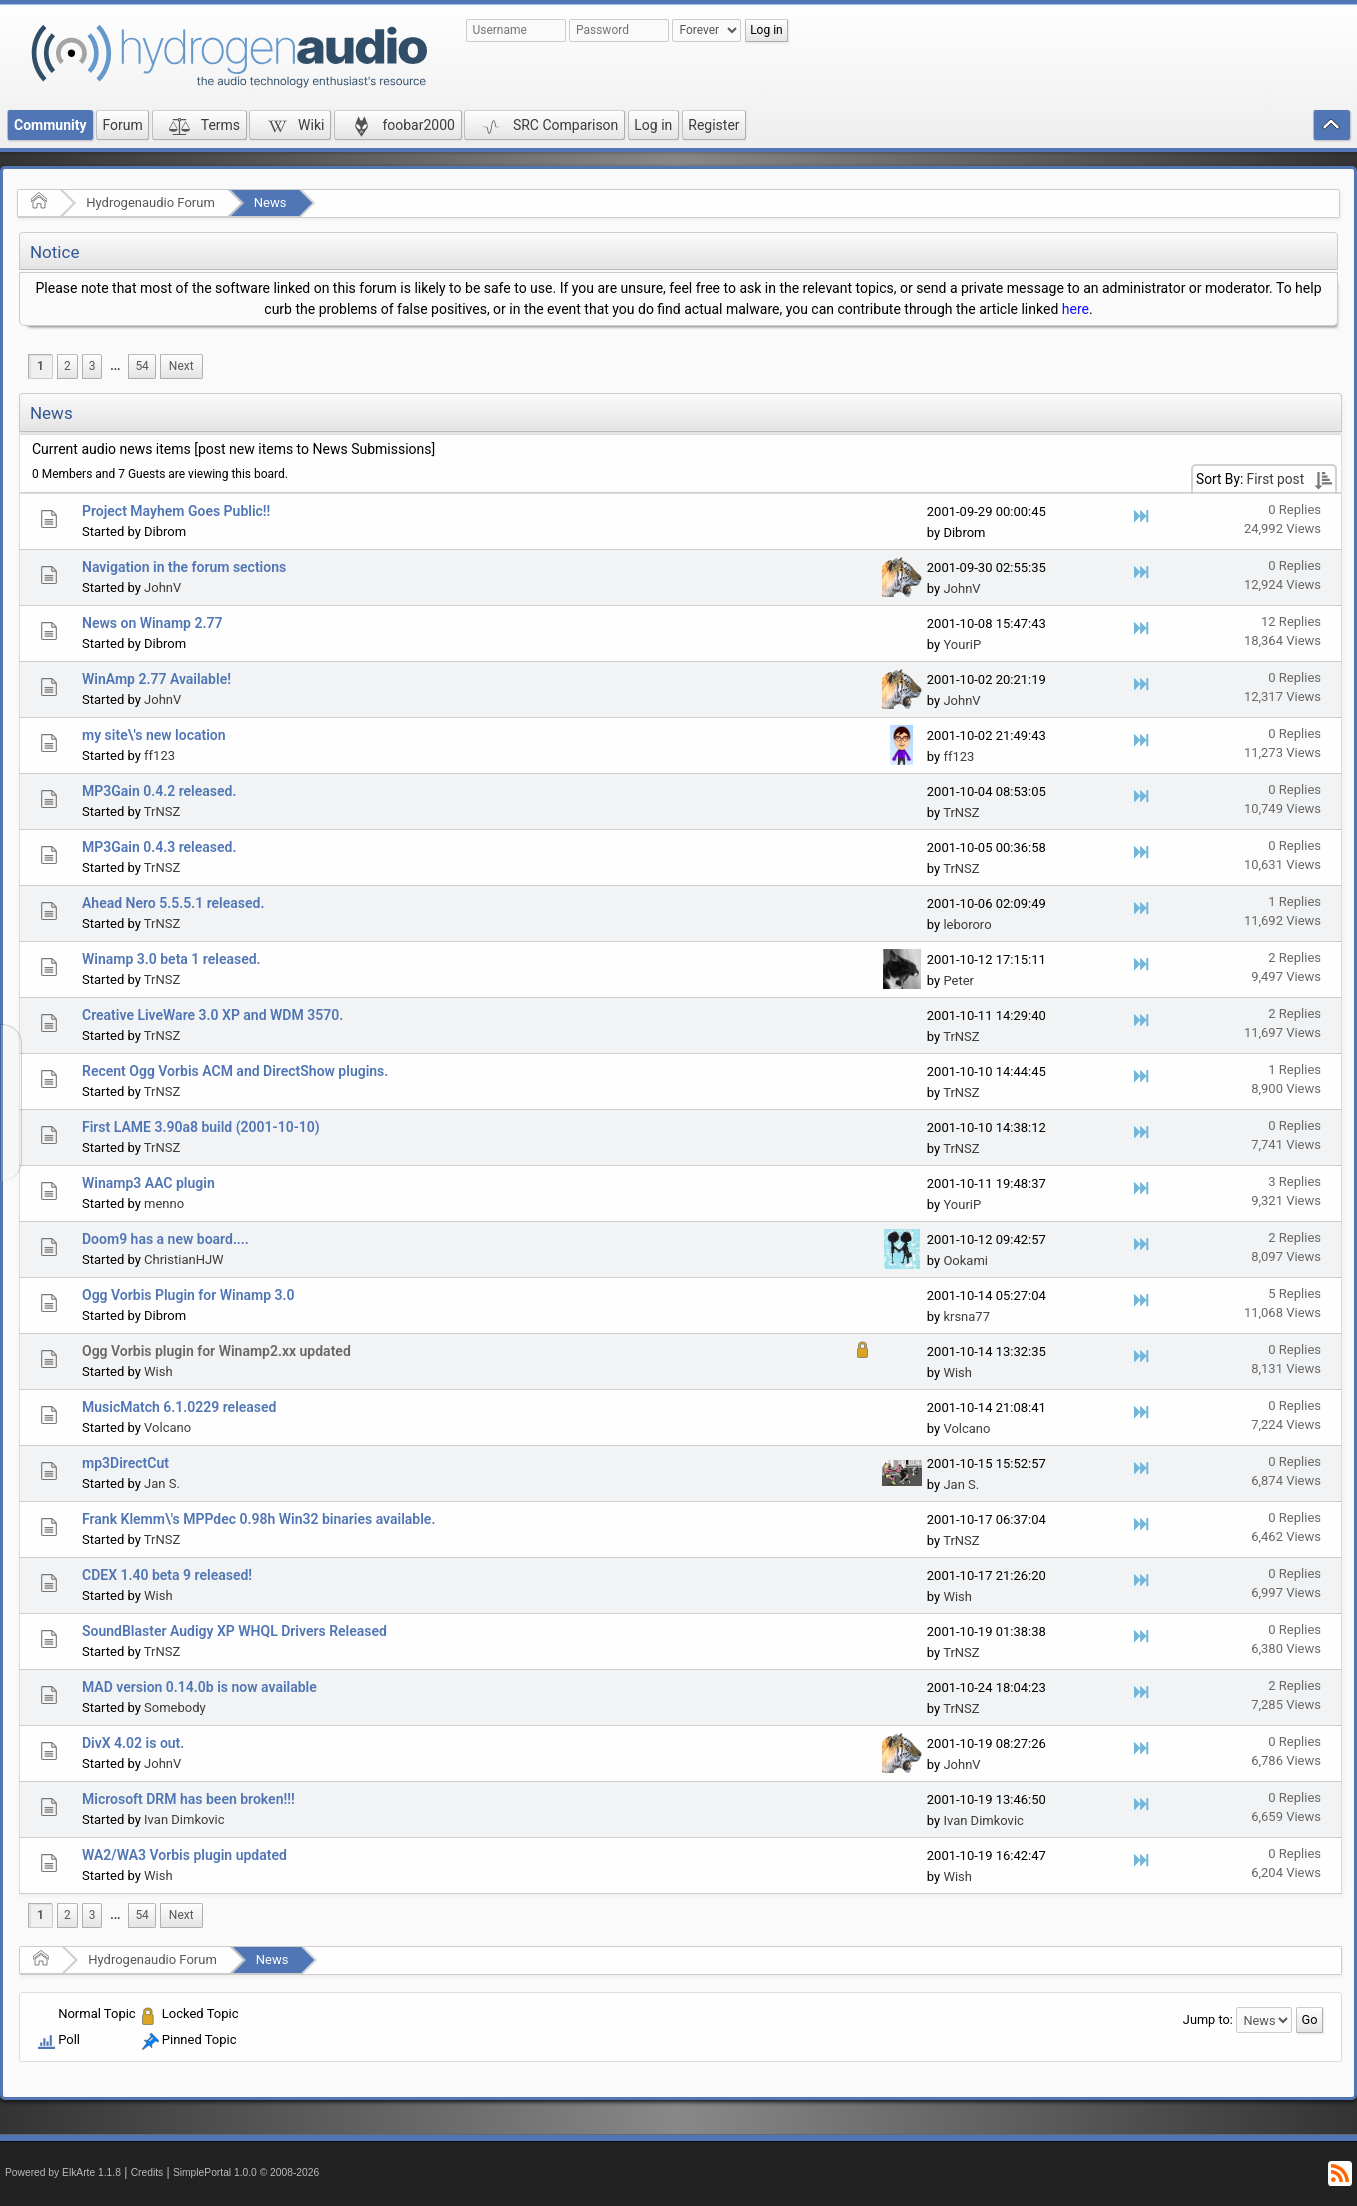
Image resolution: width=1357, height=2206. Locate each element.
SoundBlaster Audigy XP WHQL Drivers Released (234, 1631)
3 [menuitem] (92, 366)
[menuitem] (115, 366)
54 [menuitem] (141, 366)
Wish (158, 1371)
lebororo (967, 924)
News (270, 202)
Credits (147, 2172)
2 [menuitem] (67, 366)
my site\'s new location (154, 735)
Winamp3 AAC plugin (148, 1183)
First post (1276, 479)
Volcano (167, 1427)
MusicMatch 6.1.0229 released (179, 1407)
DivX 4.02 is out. (133, 1743)
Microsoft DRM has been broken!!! (188, 1799)
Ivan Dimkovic (184, 1819)
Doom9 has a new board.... (165, 1239)
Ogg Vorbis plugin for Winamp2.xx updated (216, 1351)
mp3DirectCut (125, 1463)
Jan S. (162, 1483)
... (115, 366)
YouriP (962, 644)
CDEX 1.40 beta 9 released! (167, 1575)
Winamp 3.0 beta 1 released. (171, 959)
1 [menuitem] (40, 366)
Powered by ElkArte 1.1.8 (63, 2172)
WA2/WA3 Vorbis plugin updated (184, 1855)
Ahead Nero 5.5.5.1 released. (173, 903)
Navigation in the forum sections (184, 567)
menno (164, 1203)
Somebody (175, 1707)
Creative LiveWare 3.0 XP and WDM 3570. (212, 1015)
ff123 (159, 755)
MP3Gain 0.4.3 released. (159, 847)
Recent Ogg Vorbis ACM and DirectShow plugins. (235, 1071)
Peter (958, 980)
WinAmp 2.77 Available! (156, 679)
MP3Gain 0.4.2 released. (159, 791)
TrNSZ (162, 811)
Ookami (965, 1260)
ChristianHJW (184, 1259)
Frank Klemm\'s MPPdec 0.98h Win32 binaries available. (258, 1519)
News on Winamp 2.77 (152, 623)
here (1075, 309)
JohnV (162, 587)
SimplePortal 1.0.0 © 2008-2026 (246, 2172)
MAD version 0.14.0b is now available (199, 1687)
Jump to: (1208, 2019)
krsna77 (966, 1316)
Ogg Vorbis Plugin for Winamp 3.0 (188, 1295)
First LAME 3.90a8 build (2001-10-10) (201, 1127)
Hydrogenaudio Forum (150, 202)
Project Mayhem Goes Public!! (176, 511)
